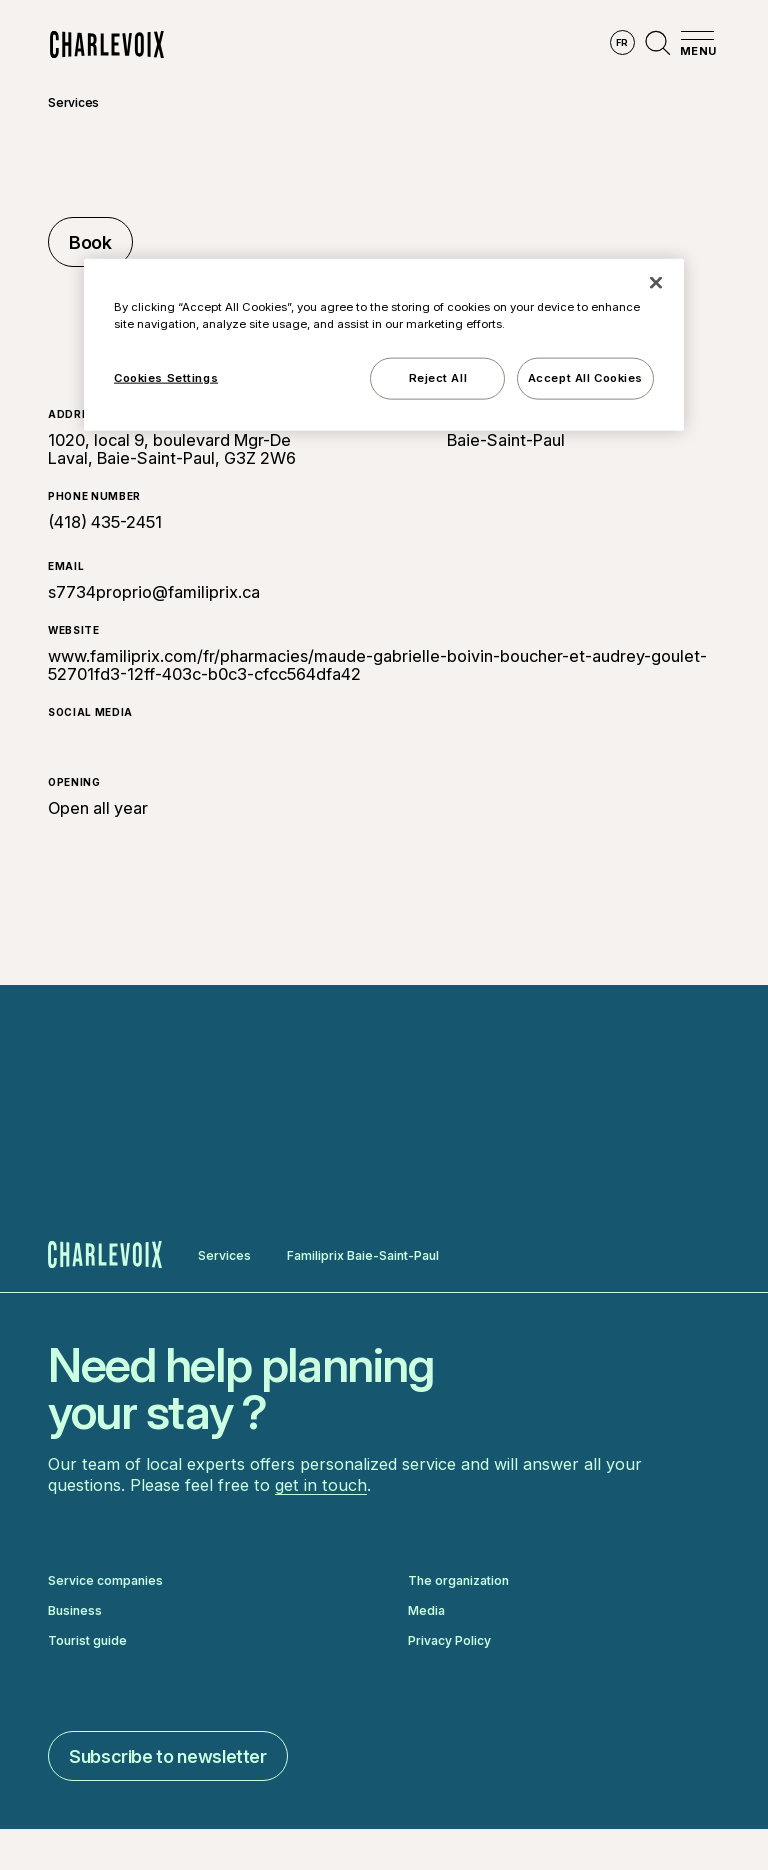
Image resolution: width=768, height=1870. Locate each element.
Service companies (105, 1581)
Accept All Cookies (585, 377)
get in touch (321, 1485)
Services (73, 102)
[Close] (656, 282)
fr (622, 42)
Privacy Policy (449, 1641)
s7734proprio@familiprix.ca (154, 592)
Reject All (438, 377)
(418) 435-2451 (105, 522)
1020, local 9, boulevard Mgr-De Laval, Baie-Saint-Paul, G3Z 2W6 (172, 449)
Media (426, 1611)
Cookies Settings (166, 377)
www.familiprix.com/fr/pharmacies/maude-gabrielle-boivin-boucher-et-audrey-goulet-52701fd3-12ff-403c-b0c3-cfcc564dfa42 (377, 665)
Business (75, 1611)
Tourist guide (87, 1641)
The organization (458, 1581)
